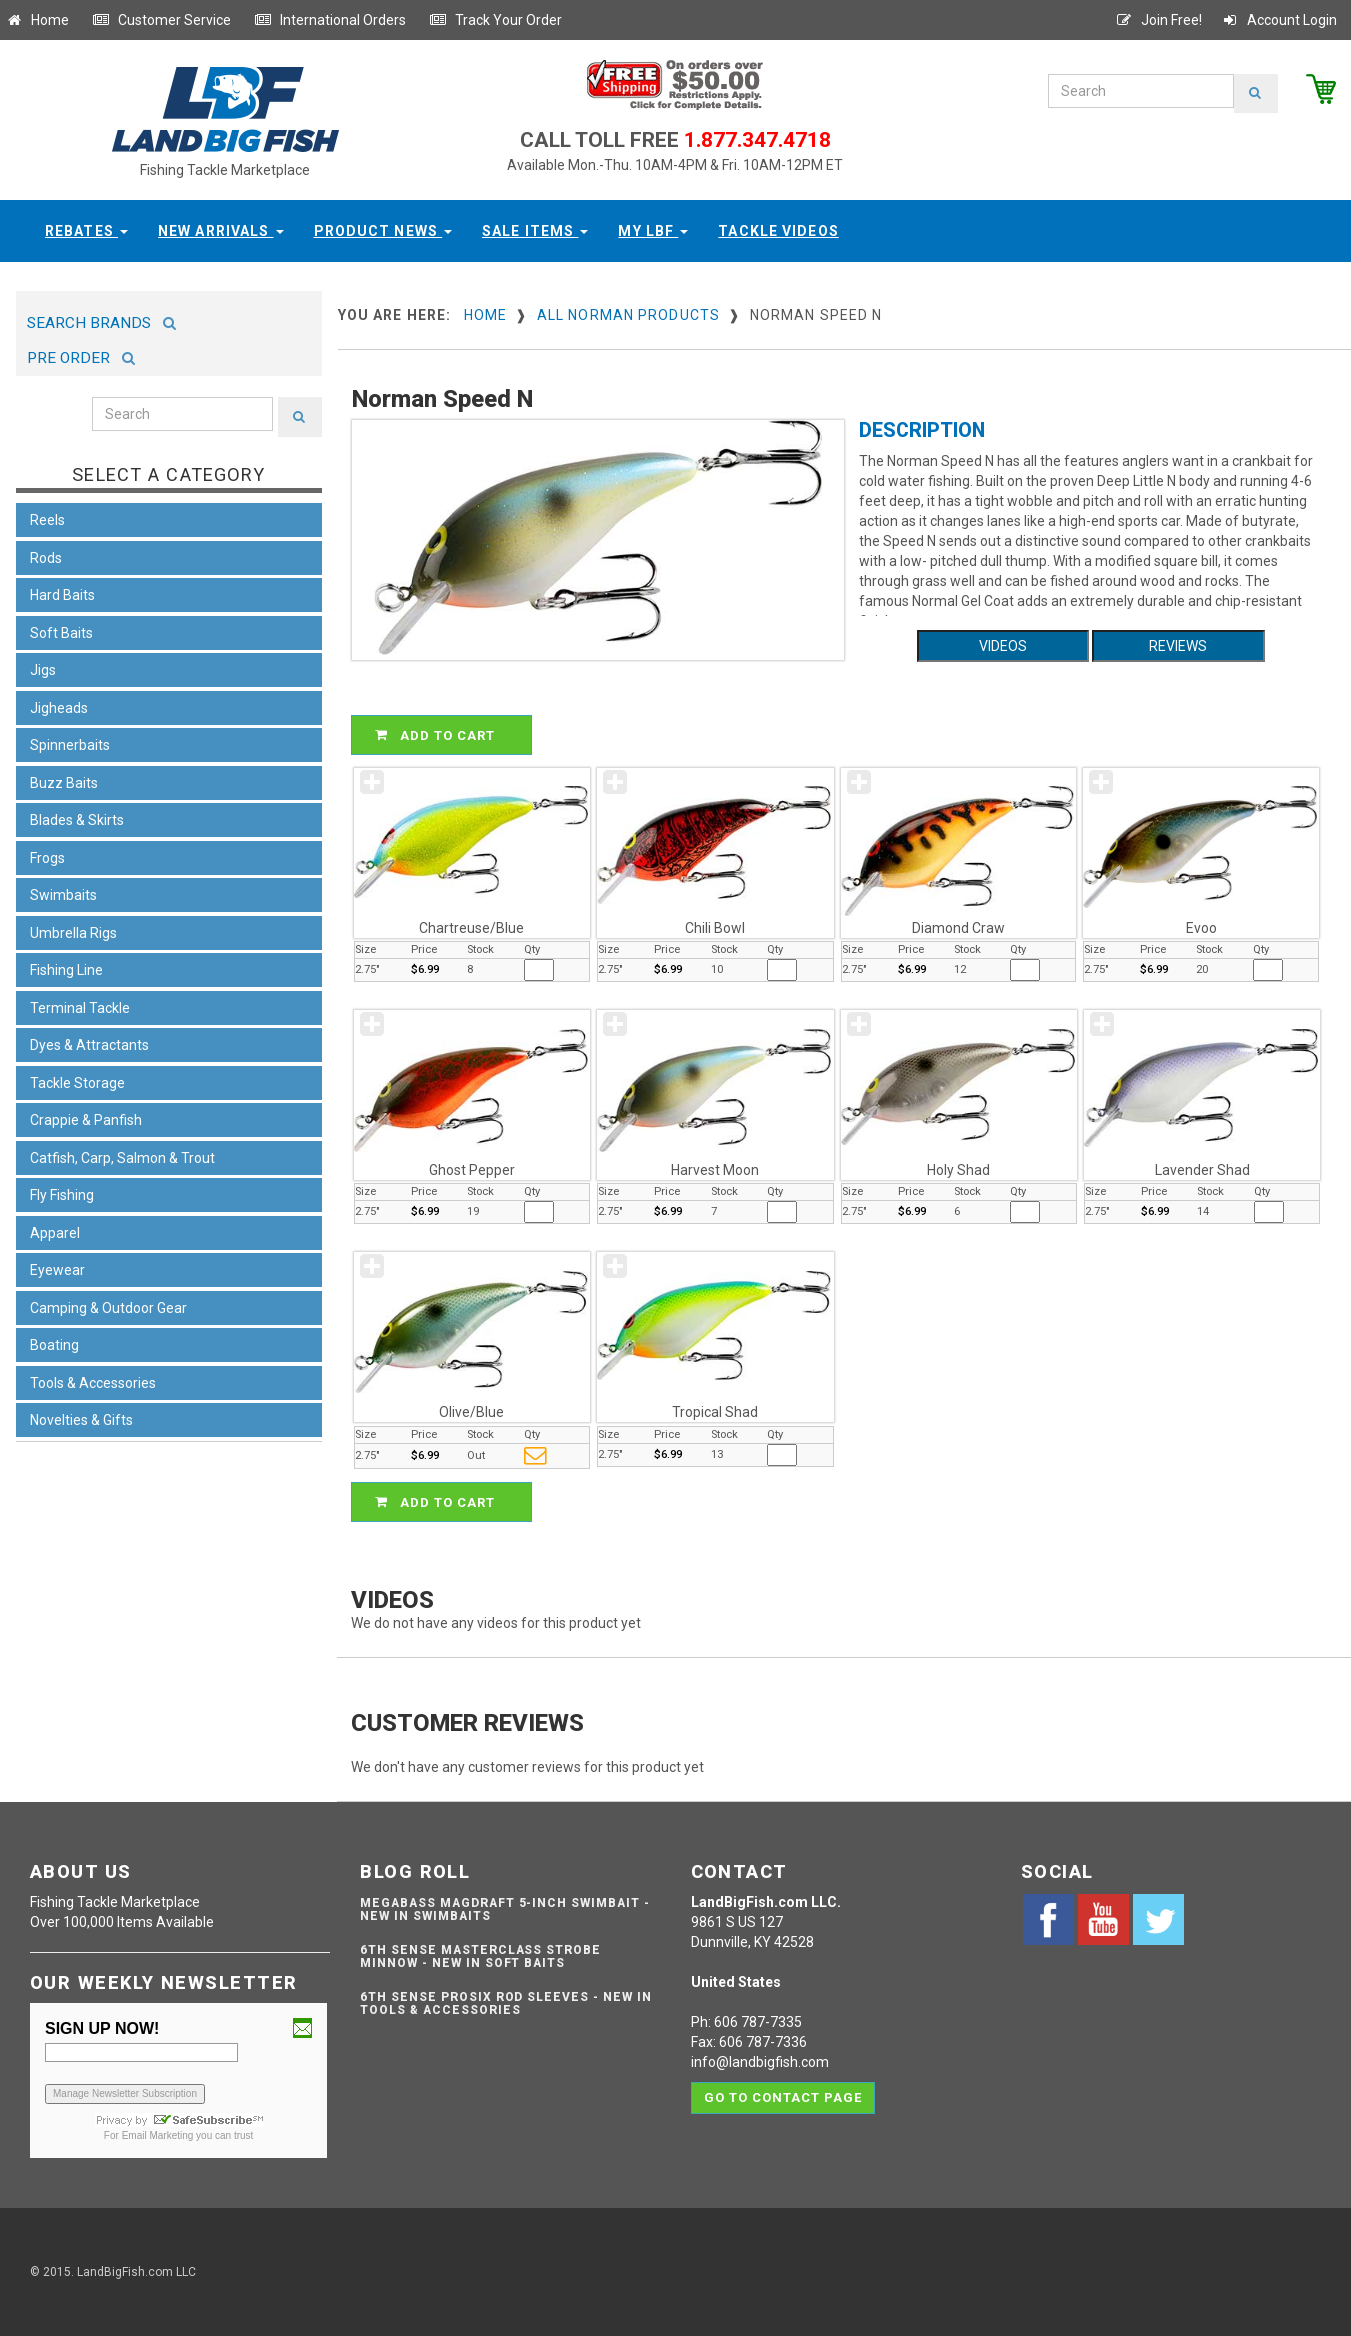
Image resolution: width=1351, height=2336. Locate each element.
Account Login (1279, 20)
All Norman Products (628, 315)
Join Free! (1158, 20)
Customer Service (161, 20)
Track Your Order (495, 20)
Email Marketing (158, 2135)
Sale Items (535, 231)
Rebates (86, 231)
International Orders (330, 20)
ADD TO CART (444, 735)
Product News (383, 231)
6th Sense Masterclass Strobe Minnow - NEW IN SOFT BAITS (480, 1956)
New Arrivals (221, 231)
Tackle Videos (778, 231)
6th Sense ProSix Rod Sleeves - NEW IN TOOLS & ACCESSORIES (506, 2003)
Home (37, 20)
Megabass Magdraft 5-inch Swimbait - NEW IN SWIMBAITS (505, 1909)
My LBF (653, 231)
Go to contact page (783, 2097)
